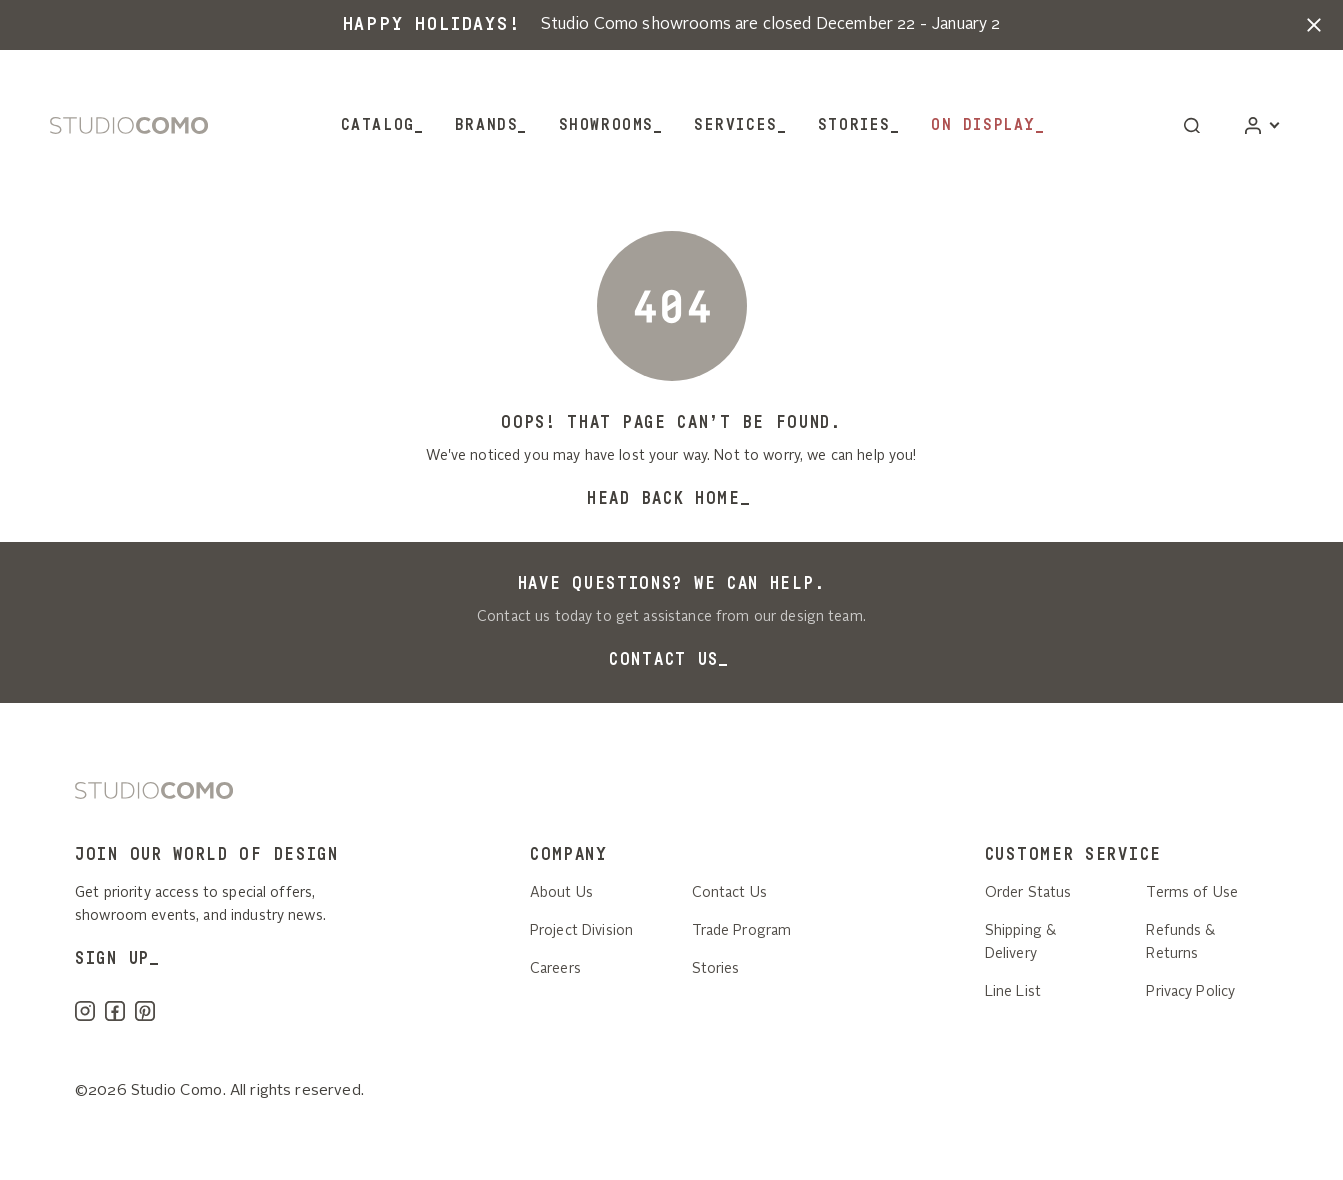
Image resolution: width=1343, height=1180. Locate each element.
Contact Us (664, 659)
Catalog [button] (378, 125)
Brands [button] (487, 125)
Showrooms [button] (606, 125)
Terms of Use (1192, 893)
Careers (555, 969)
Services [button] (736, 125)
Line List (1013, 992)
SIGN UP (112, 958)
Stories (854, 125)
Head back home (664, 498)
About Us (561, 893)
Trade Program (742, 931)
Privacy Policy (1190, 992)
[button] (1314, 25)
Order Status (1028, 893)
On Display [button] (983, 125)
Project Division (581, 931)
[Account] (1261, 125)
